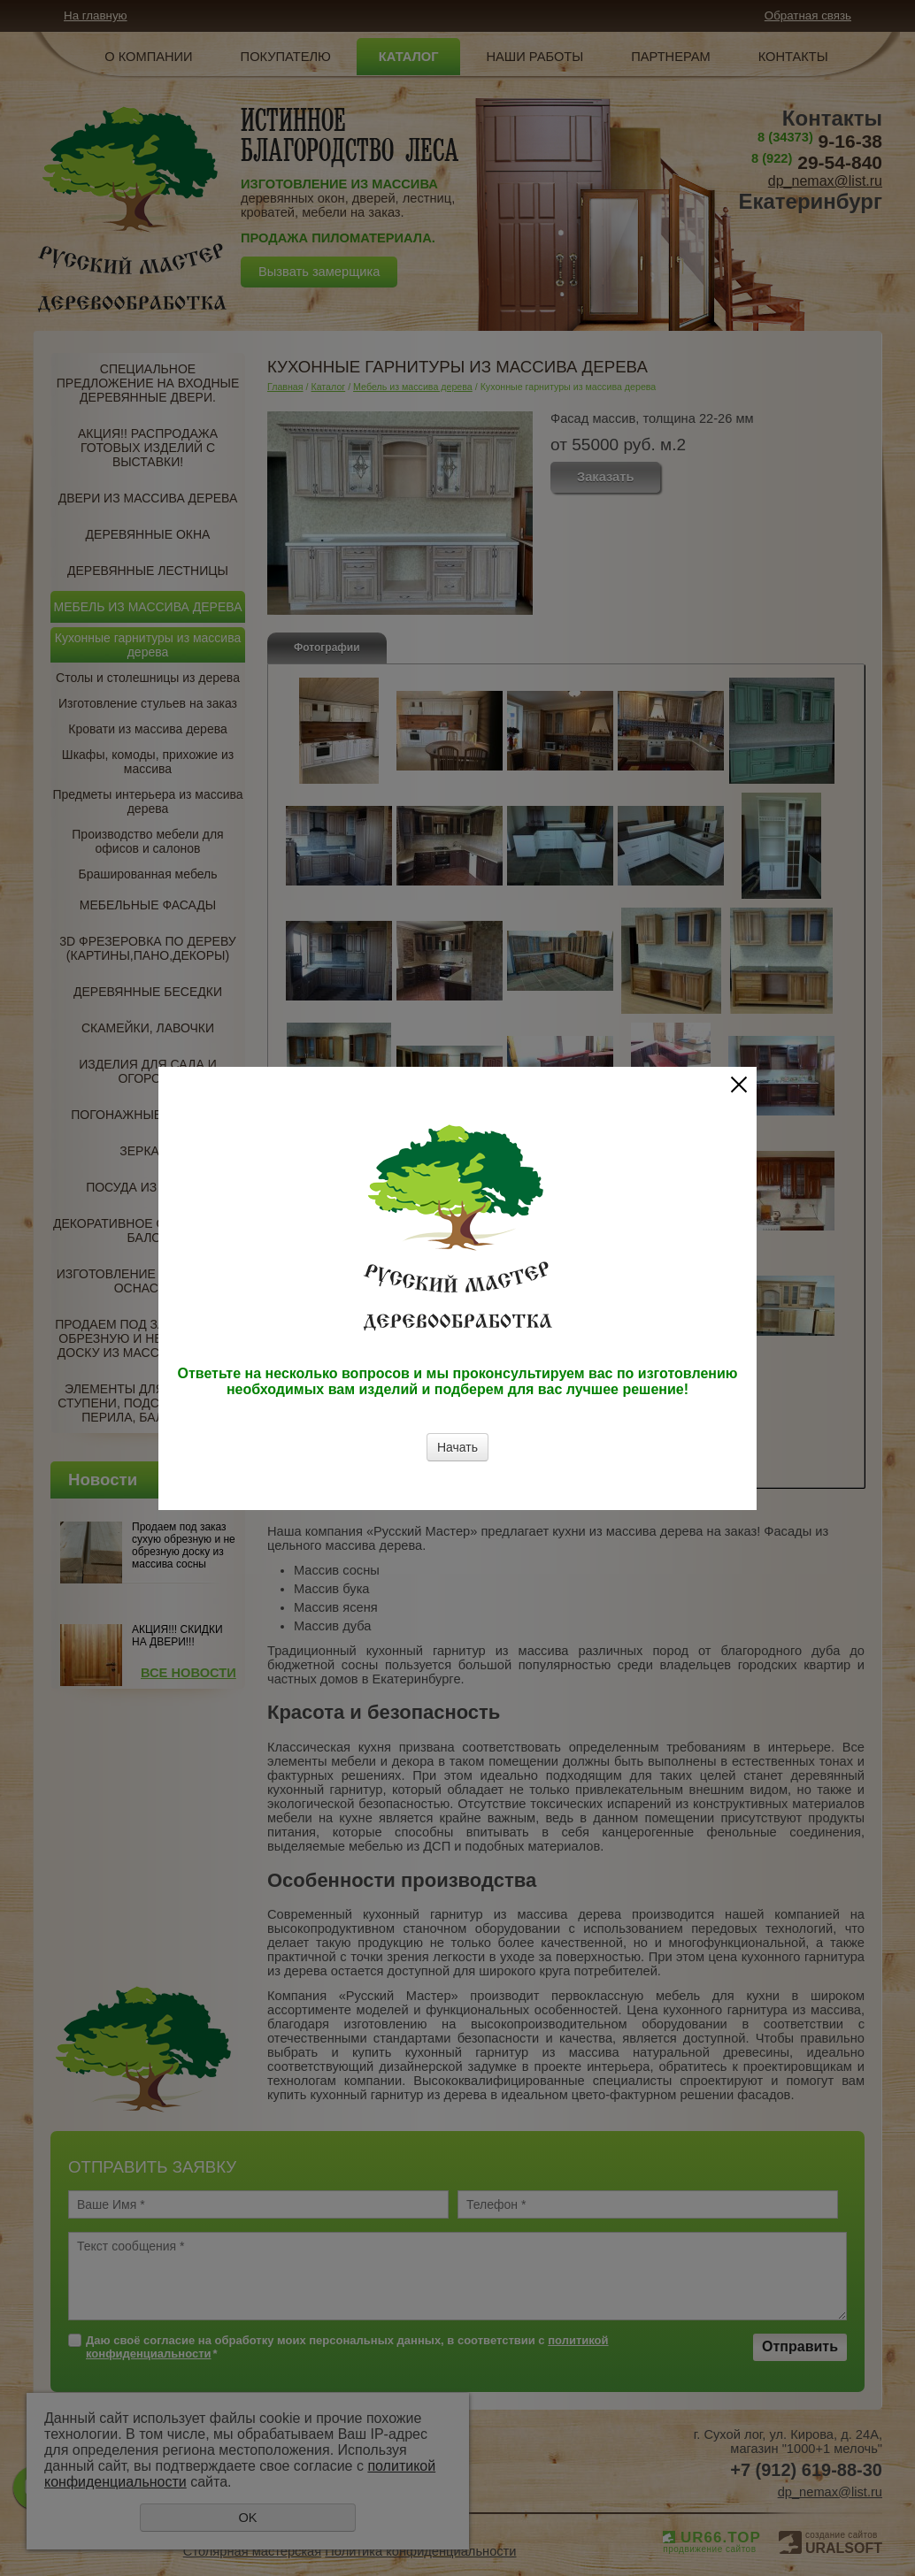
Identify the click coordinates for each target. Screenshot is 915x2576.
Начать (457, 1447)
